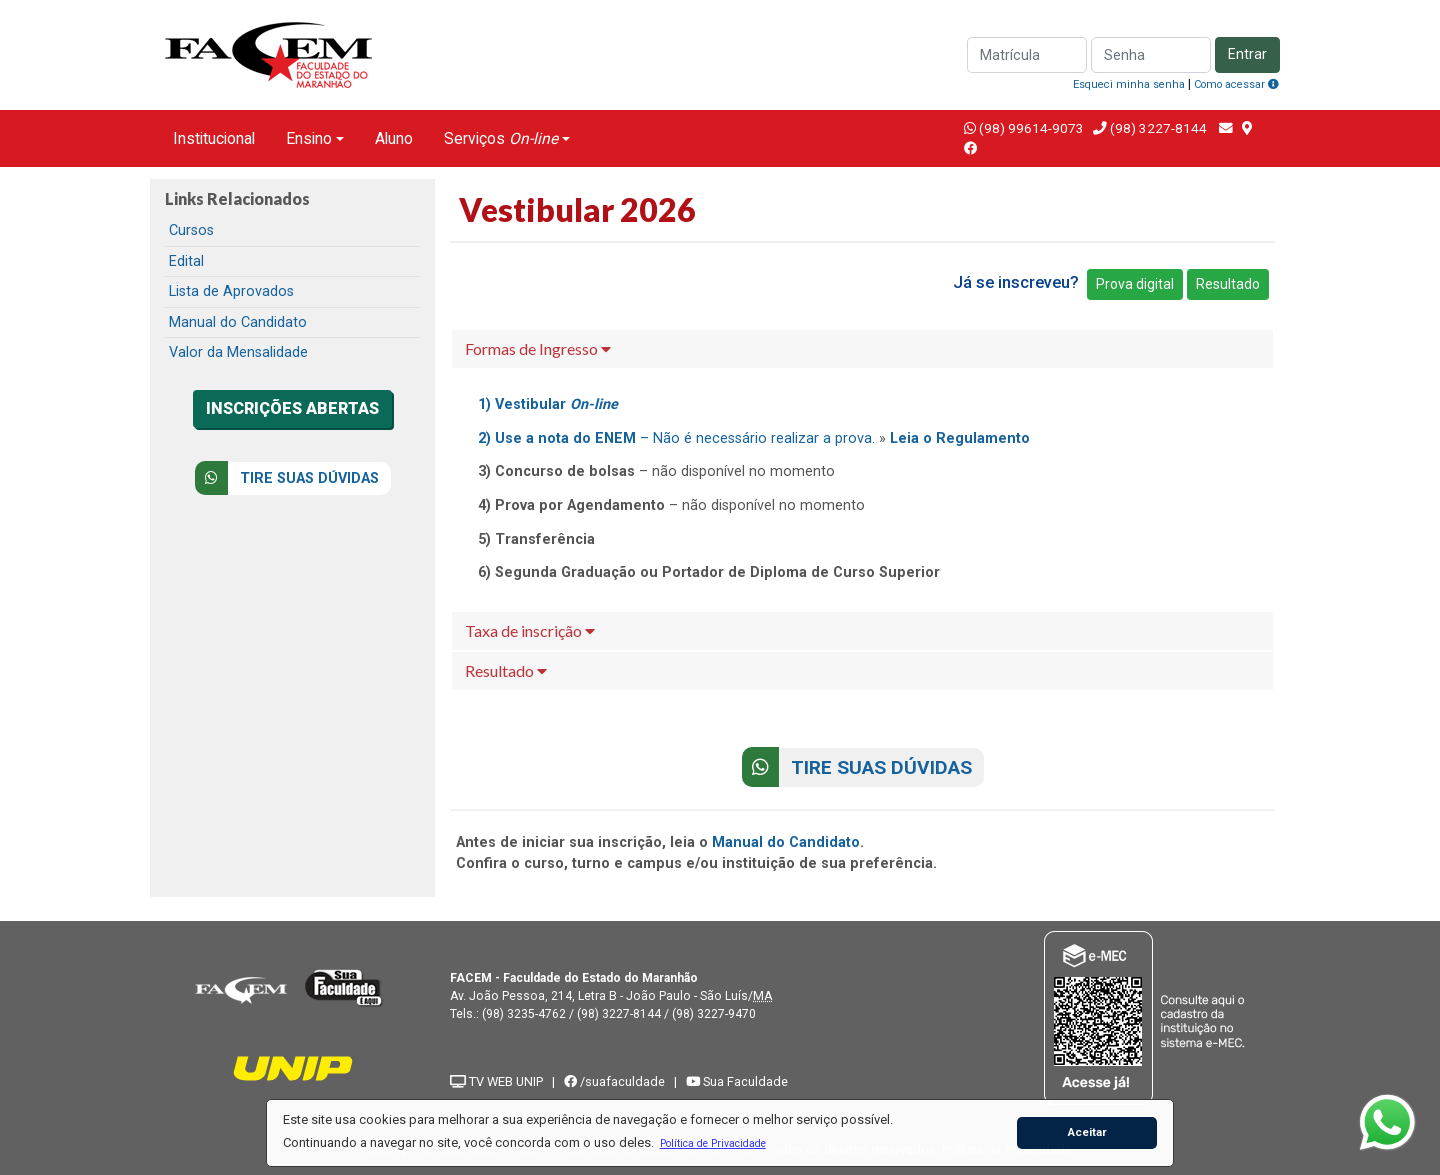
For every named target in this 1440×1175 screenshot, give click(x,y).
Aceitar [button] (1087, 1132)
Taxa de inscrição (530, 630)
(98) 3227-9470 (714, 1014)
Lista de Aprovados (231, 291)
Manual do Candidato (238, 322)
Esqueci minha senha (1129, 84)
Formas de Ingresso (538, 348)
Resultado (1228, 284)
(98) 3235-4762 (524, 1014)
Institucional (214, 138)
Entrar (1247, 54)
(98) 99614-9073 (1031, 128)
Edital (186, 261)
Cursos (191, 230)
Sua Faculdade (737, 1081)
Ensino (309, 138)
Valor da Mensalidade (238, 352)
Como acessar (1236, 84)
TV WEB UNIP (496, 1081)
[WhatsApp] (1387, 1122)
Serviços (501, 138)
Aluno (394, 138)
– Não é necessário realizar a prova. (676, 438)
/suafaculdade (614, 1081)
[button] (712, 1143)
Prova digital (1135, 284)
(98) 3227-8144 (1157, 128)
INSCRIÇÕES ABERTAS (292, 408)
